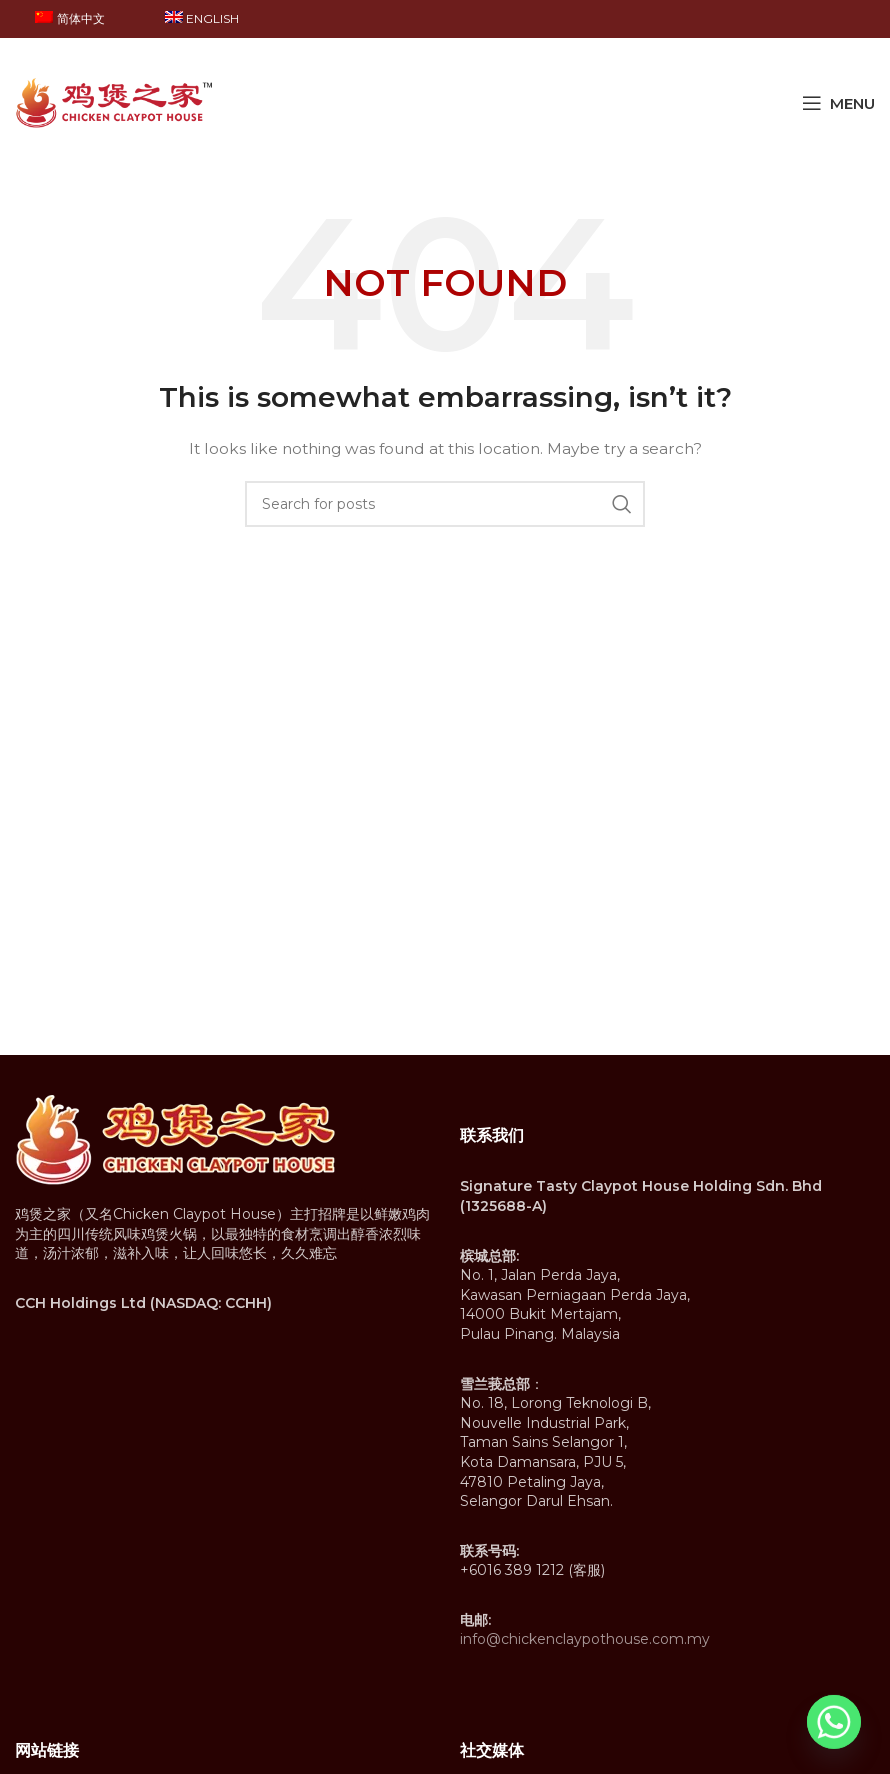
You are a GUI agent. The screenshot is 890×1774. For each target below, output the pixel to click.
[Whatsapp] (834, 1722)
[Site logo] (115, 102)
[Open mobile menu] (838, 103)
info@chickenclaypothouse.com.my (585, 1639)
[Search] (445, 504)
